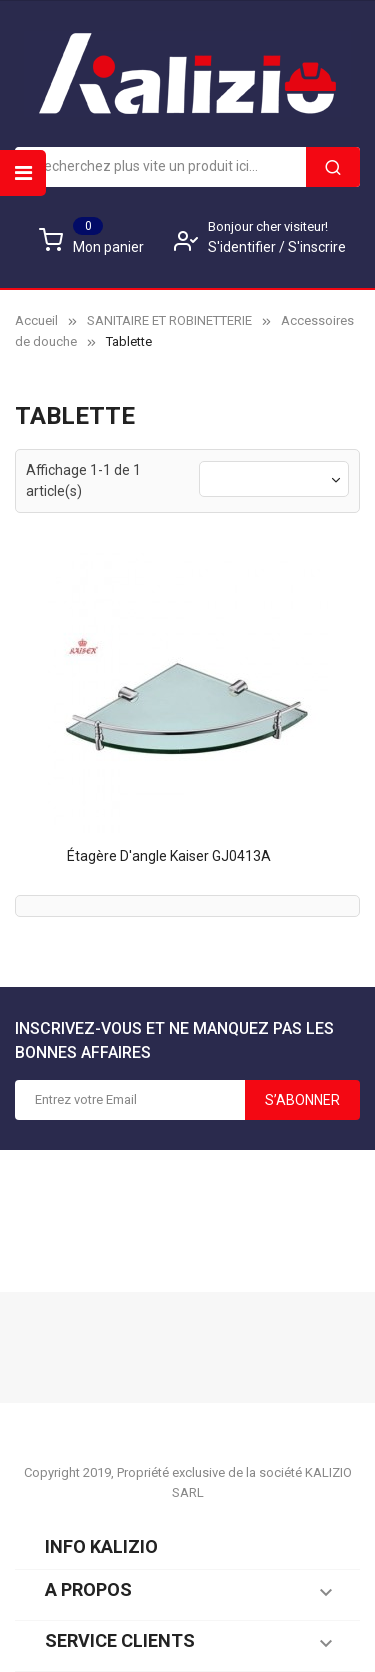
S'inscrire (317, 247)
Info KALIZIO (101, 1546)
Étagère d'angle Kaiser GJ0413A (169, 856)
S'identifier (243, 247)
